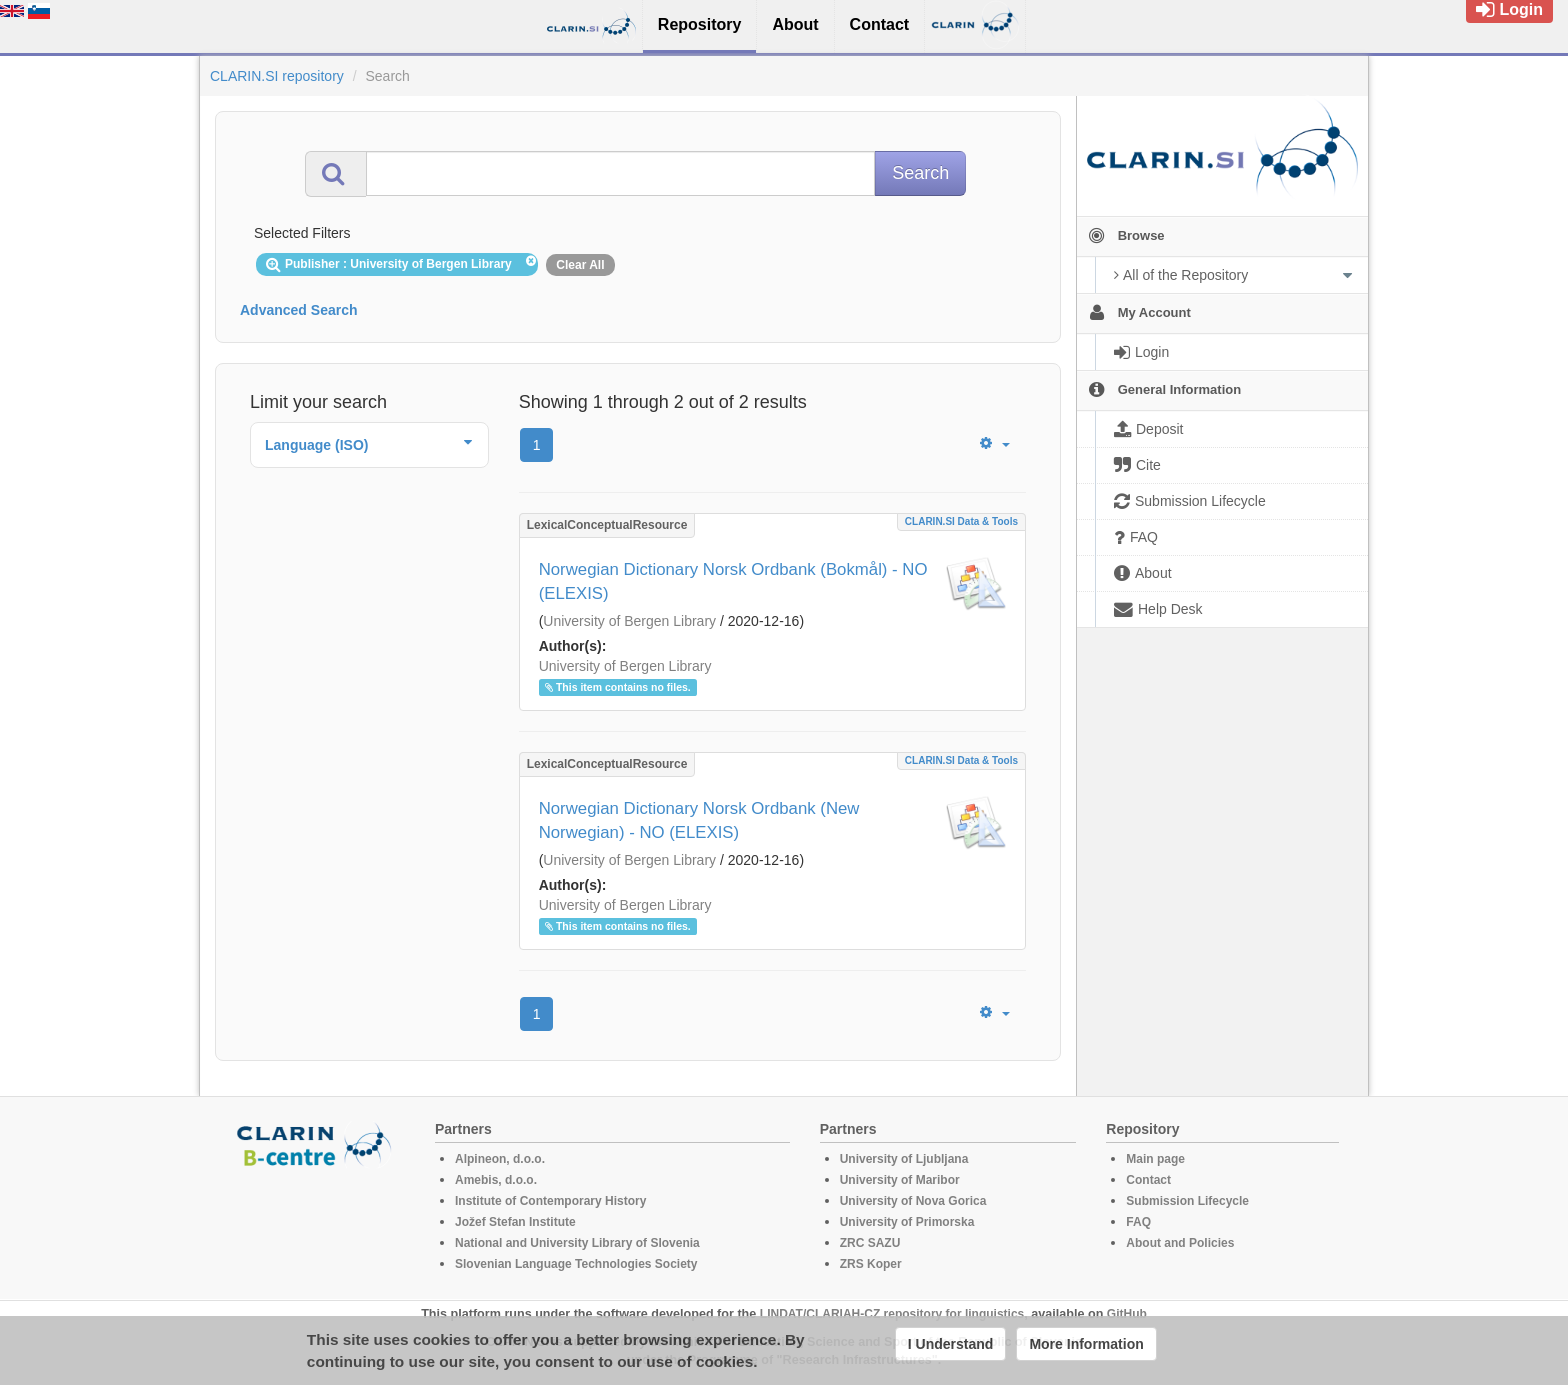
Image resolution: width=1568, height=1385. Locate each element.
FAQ (1138, 1222)
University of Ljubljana (904, 1159)
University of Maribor (900, 1180)
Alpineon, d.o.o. (500, 1159)
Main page (1155, 1159)
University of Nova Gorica (913, 1201)
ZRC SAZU (870, 1243)
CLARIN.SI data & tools (961, 521)
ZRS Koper (871, 1264)
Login (1509, 9)
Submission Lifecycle (1187, 1201)
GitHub (1127, 1314)
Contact (1148, 1180)
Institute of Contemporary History (550, 1201)
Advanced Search (299, 310)
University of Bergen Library (629, 621)
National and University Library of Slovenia (577, 1243)
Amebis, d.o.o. (496, 1180)
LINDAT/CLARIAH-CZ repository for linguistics (892, 1314)
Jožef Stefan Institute (515, 1222)
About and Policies (1180, 1243)
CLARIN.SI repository (277, 76)
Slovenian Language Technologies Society (576, 1264)
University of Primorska (907, 1222)
